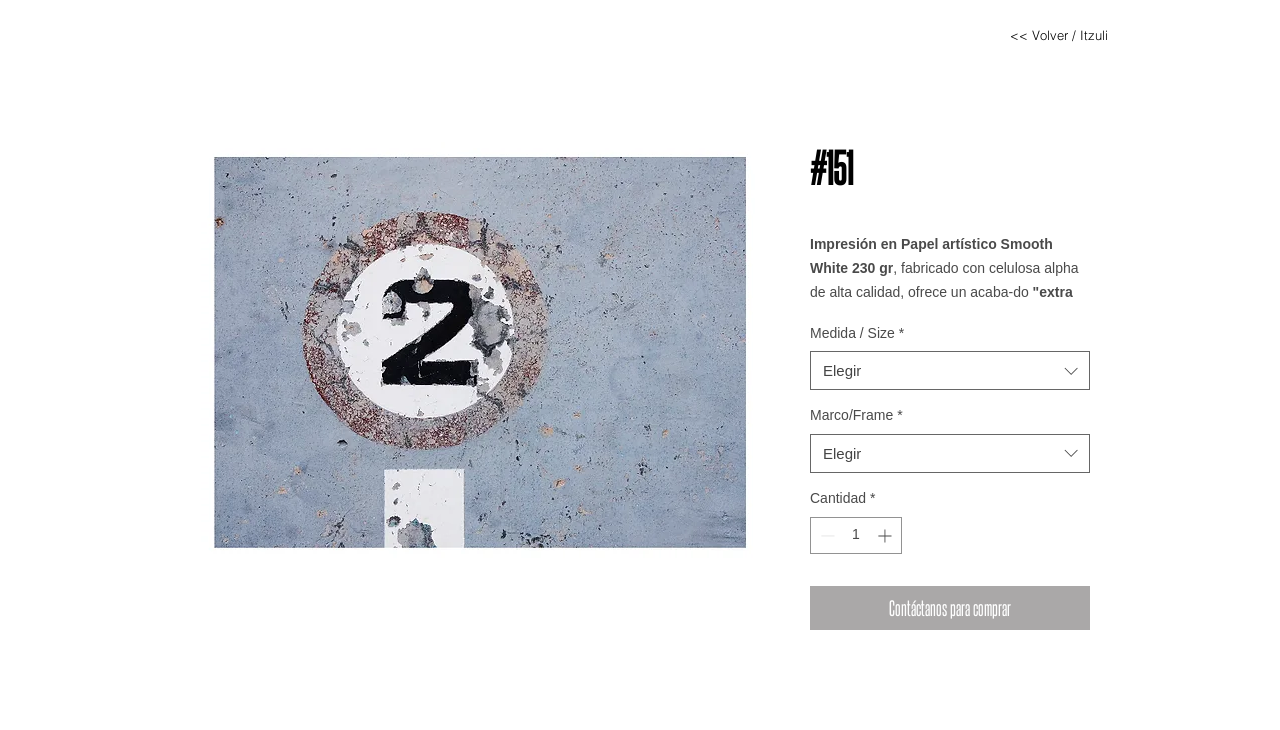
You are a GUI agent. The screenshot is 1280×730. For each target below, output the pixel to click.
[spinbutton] (856, 535)
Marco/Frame (856, 415)
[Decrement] (825, 535)
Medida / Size (857, 333)
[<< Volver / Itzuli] (1059, 35)
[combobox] (950, 370)
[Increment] (886, 535)
